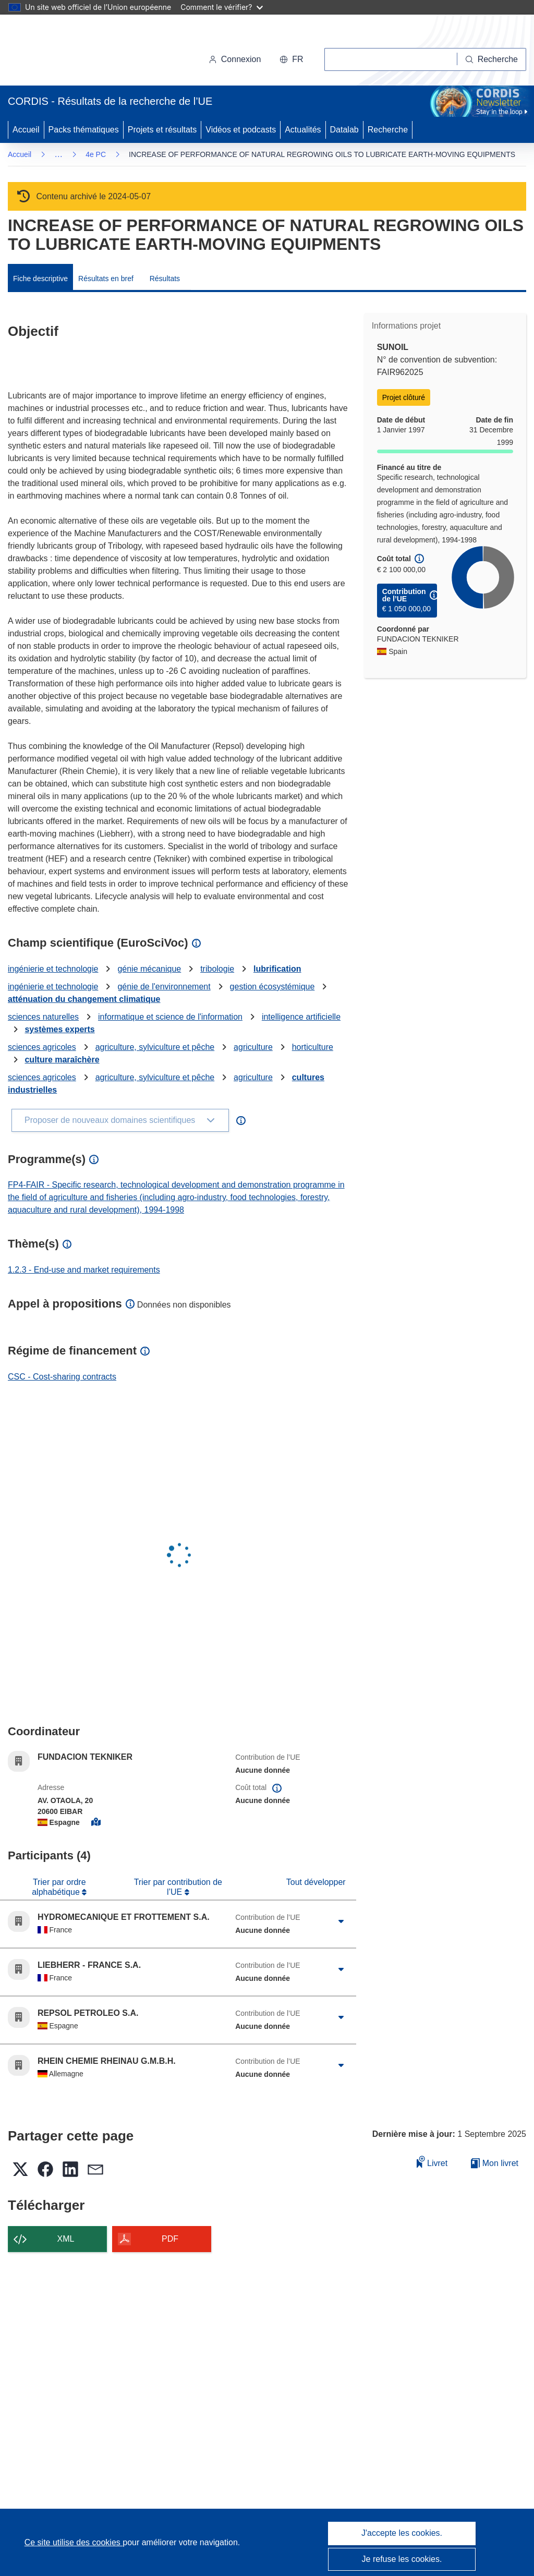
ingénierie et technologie (53, 968)
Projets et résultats (162, 129)
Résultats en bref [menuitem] (106, 278)
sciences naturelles (43, 1016)
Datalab (344, 129)
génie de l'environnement (163, 986)
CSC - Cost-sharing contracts (62, 1376)
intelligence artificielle (301, 1016)
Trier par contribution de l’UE (178, 1887)
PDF (170, 2238)
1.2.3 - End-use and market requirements (84, 1269)
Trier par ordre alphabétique (59, 1887)
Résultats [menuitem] (165, 278)
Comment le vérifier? (221, 7)
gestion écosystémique (272, 986)
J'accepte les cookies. (401, 2533)
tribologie (217, 968)
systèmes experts (59, 1029)
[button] (291, 59)
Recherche (388, 129)
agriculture (253, 1047)
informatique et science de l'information (170, 1016)
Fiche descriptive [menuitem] (40, 278)
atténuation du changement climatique (84, 999)
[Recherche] (491, 59)
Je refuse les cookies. (402, 2559)
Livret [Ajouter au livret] (432, 2162)
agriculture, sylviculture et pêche (155, 1047)
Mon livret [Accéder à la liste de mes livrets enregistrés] (494, 2163)
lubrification (277, 968)
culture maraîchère (62, 1059)
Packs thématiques (83, 129)
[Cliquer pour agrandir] (341, 1921)
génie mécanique (149, 968)
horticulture (312, 1047)
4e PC (96, 154)
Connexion (235, 59)
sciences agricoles (42, 1047)
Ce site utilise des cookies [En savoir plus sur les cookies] (74, 2542)
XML (66, 2238)
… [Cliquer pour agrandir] (58, 154)
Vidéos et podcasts (240, 129)
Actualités (303, 129)
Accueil (26, 129)
